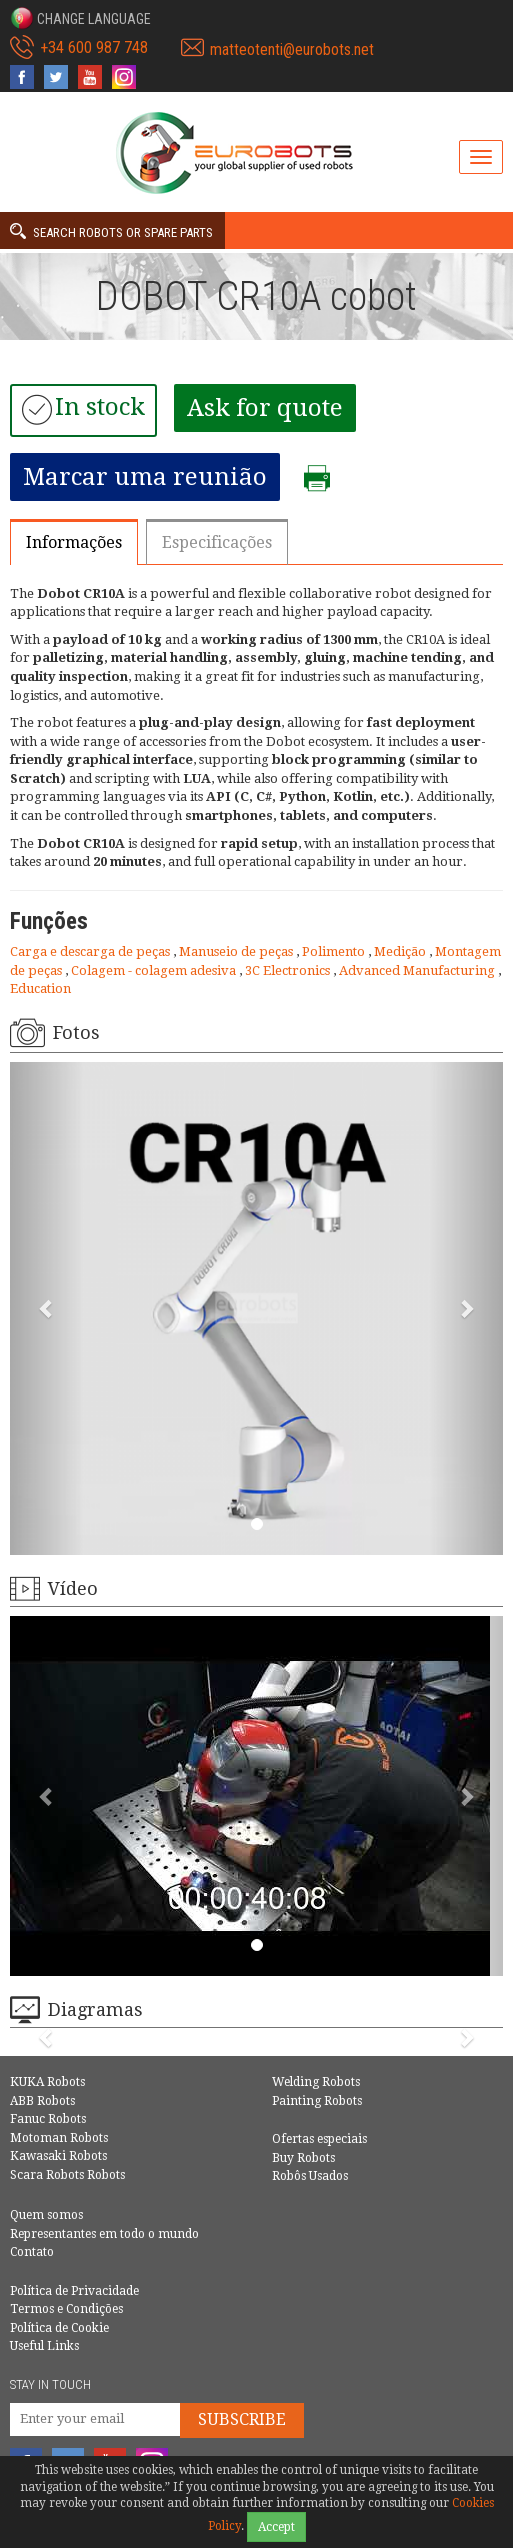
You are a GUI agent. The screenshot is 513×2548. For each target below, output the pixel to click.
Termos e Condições (66, 2309)
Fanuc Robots (48, 2119)
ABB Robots (42, 2101)
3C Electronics (289, 970)
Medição (401, 951)
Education (40, 988)
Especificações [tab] (217, 542)
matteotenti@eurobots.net (292, 49)
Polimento (335, 951)
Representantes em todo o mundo (104, 2234)
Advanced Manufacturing (418, 970)
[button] (80, 18)
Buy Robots (303, 2158)
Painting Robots (317, 2101)
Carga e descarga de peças (91, 951)
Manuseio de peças (237, 951)
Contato (32, 2252)
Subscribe (242, 2419)
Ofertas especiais (319, 2139)
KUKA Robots (47, 2082)
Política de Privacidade (74, 2291)
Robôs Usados (310, 2176)
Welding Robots (316, 2082)
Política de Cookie (59, 2328)
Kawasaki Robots (58, 2156)
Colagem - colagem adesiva (155, 970)
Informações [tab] (74, 542)
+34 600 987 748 (94, 47)
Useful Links (44, 2346)
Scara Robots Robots (67, 2175)
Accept (276, 2527)
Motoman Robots (59, 2138)
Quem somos (46, 2215)
